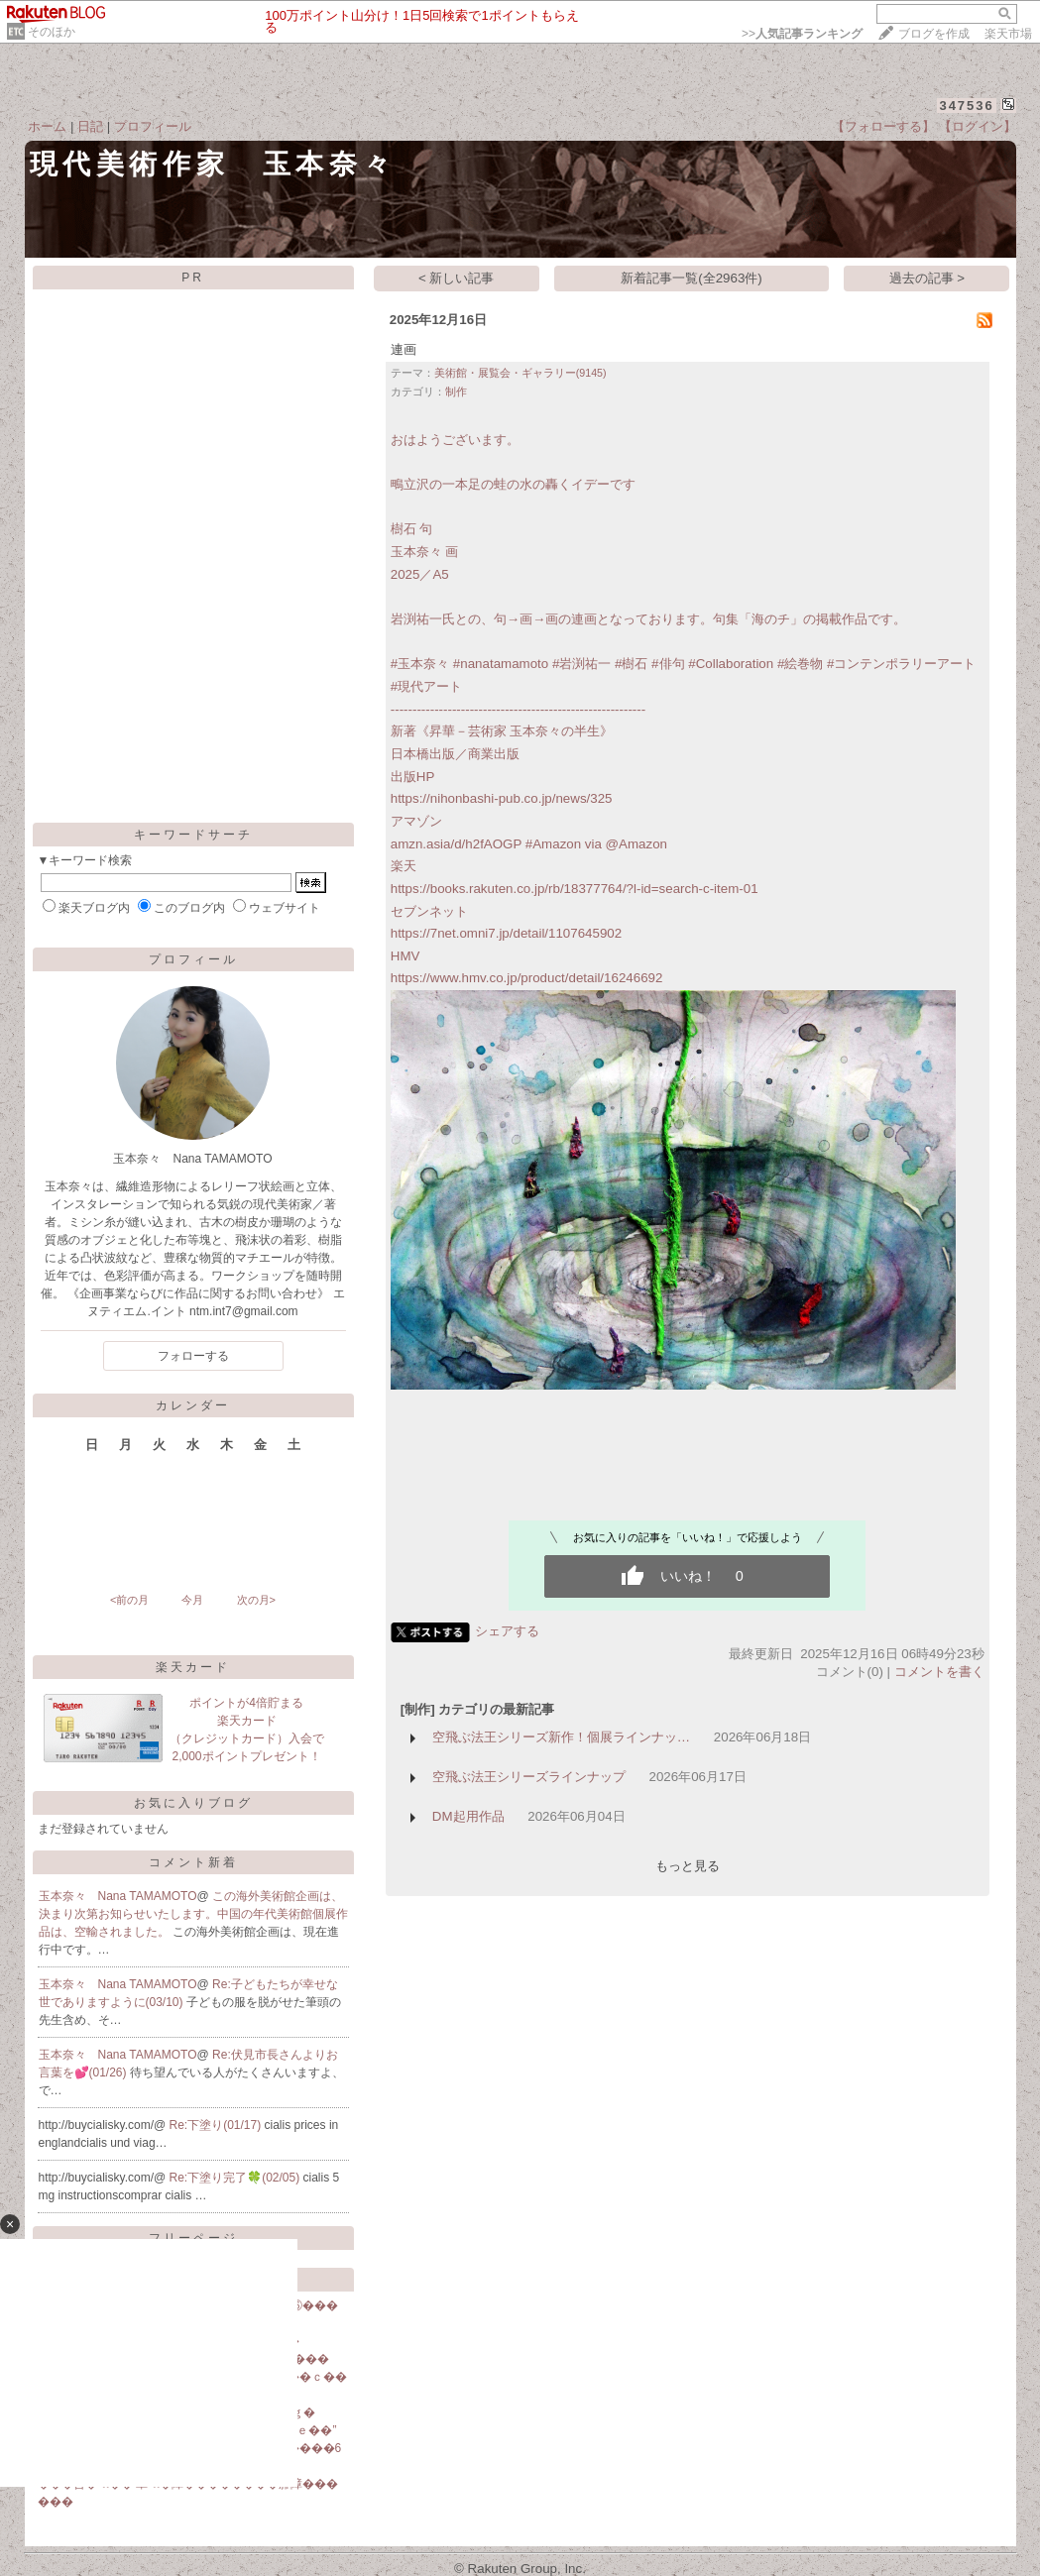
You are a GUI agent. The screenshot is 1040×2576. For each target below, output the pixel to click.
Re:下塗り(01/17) (217, 2125)
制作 (456, 391)
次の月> (256, 1600)
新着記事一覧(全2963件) (691, 278)
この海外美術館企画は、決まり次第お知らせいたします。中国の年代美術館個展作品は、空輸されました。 (193, 1914)
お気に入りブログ (193, 1803)
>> (802, 34)
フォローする (193, 1356)
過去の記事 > (927, 278)
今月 (192, 1600)
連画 (403, 349)
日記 (90, 126)
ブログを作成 (934, 34)
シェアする (507, 1631)
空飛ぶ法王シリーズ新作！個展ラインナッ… (561, 1737)
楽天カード (193, 1667)
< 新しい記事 (456, 278)
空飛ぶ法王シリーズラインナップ (529, 1776)
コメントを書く (939, 1671)
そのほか (51, 32)
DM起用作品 (468, 1816)
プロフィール (152, 126)
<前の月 (129, 1600)
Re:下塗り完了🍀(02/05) (236, 2177)
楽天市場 (1008, 34)
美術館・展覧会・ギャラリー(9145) (520, 373)
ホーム (47, 126)
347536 (966, 105)
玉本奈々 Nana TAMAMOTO (118, 1896)
